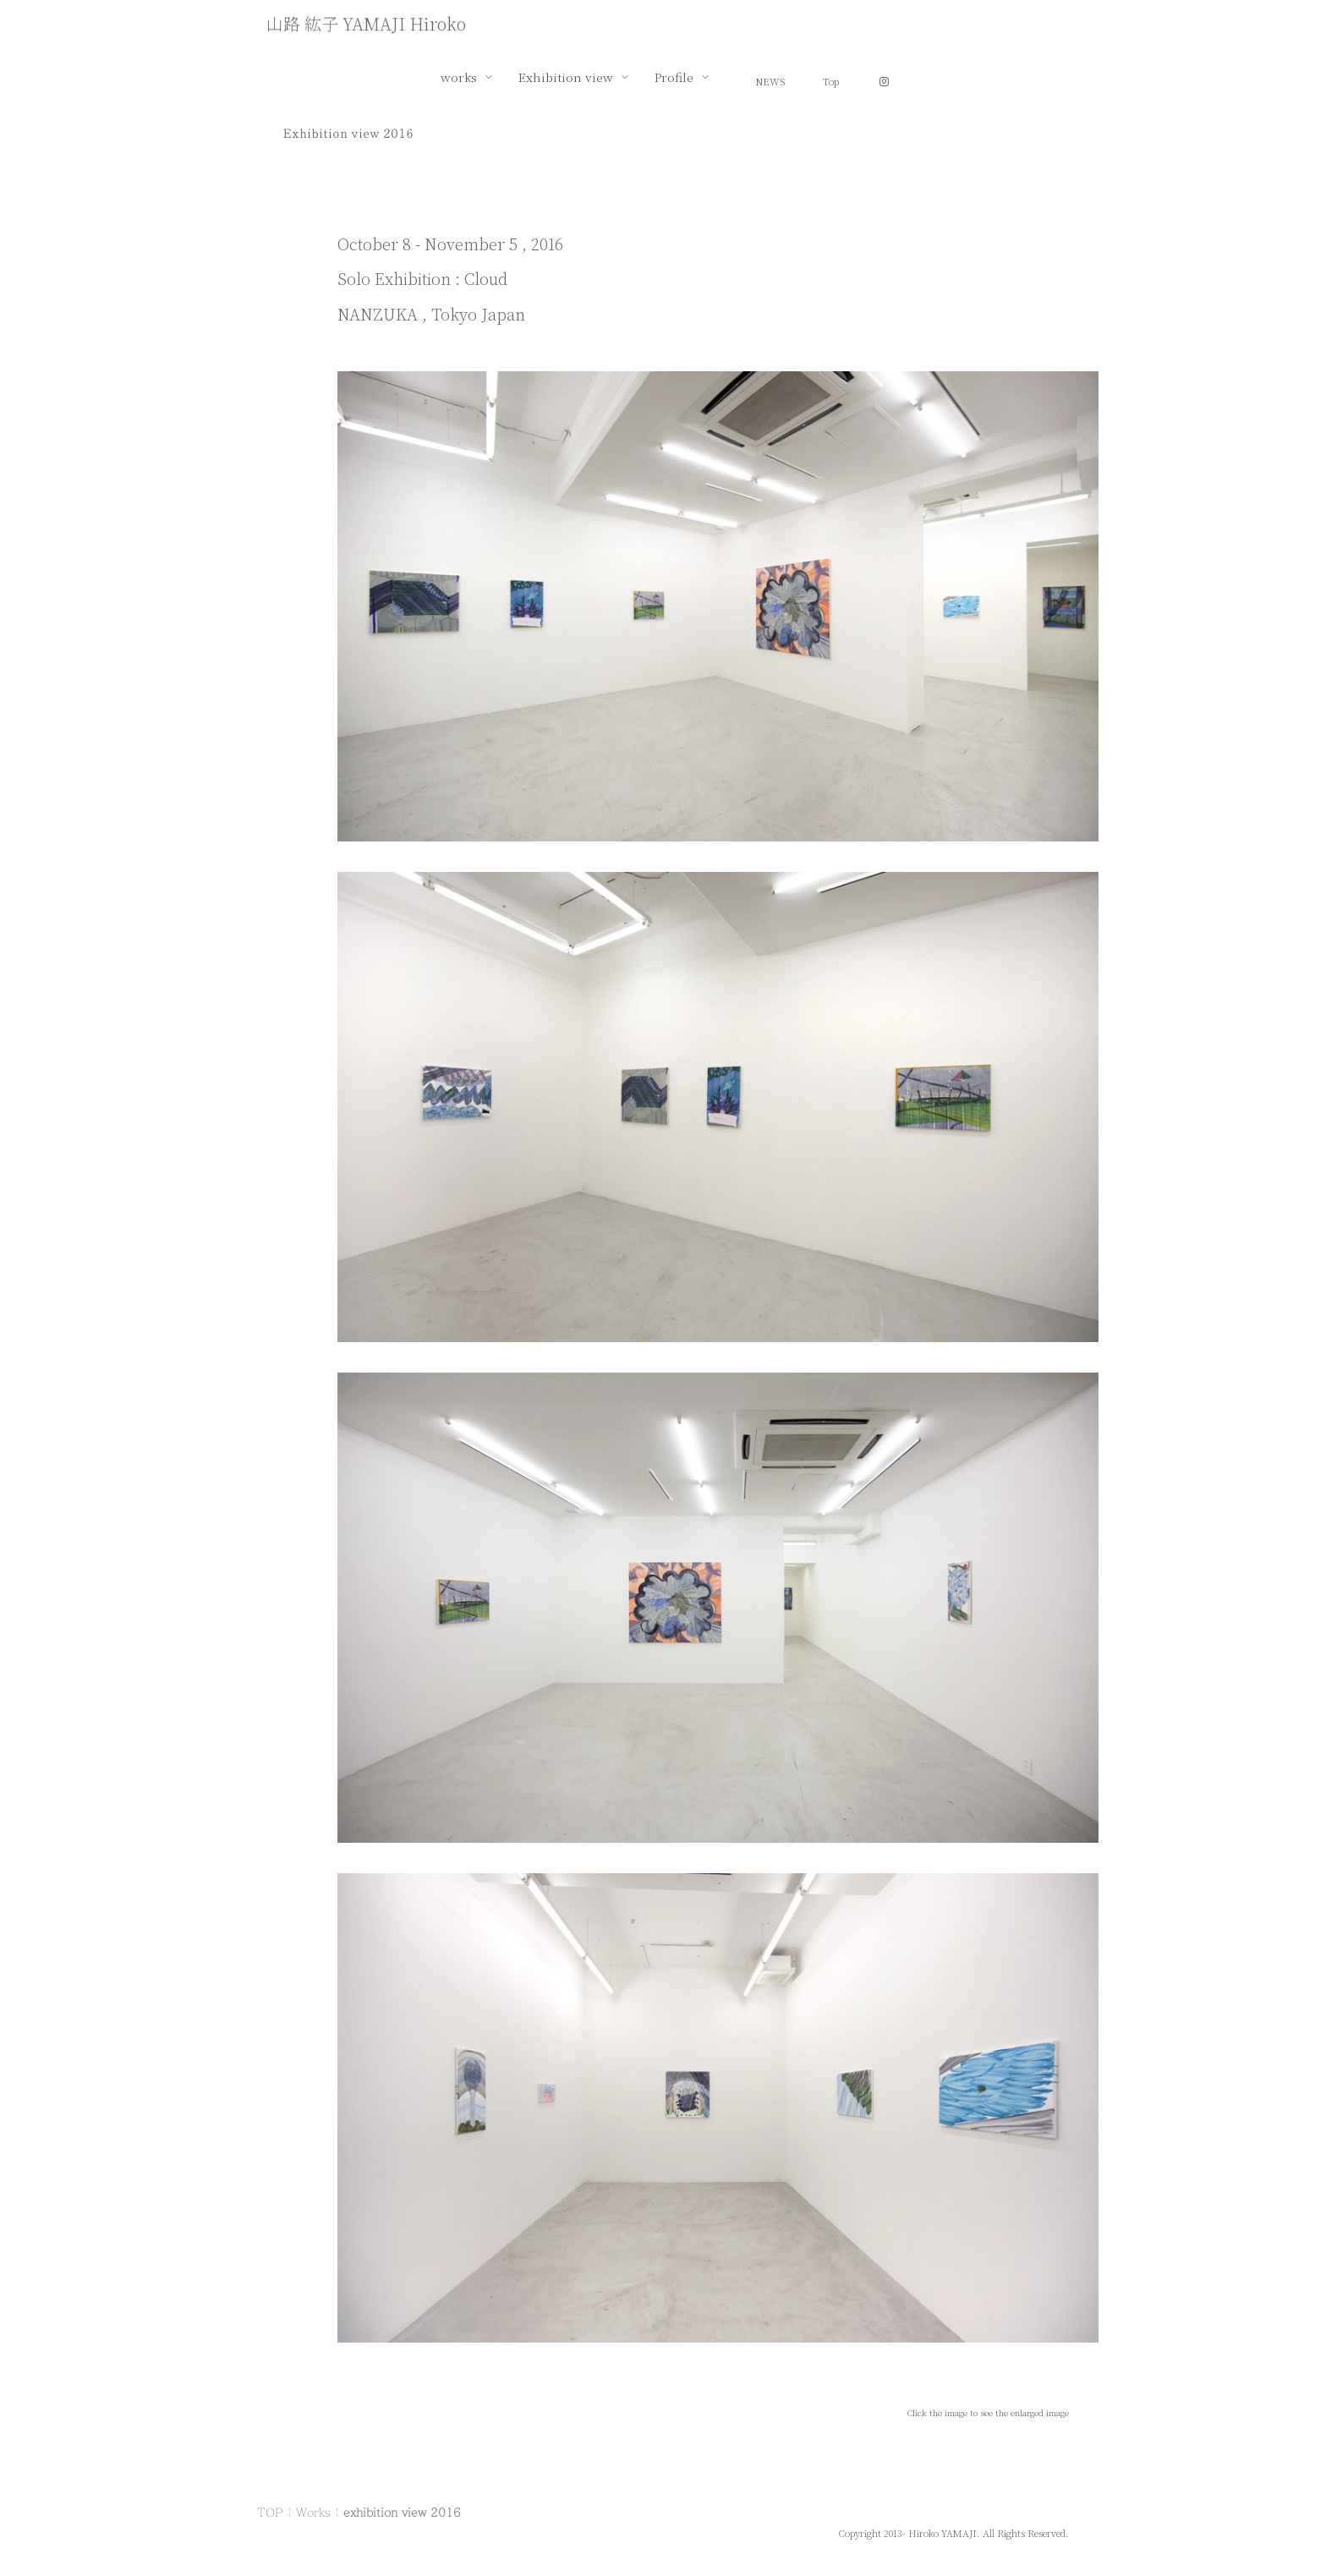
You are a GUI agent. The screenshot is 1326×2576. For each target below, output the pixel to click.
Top (831, 81)
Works (313, 2512)
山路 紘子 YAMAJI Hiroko (366, 25)
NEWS (770, 81)
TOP (270, 2512)
